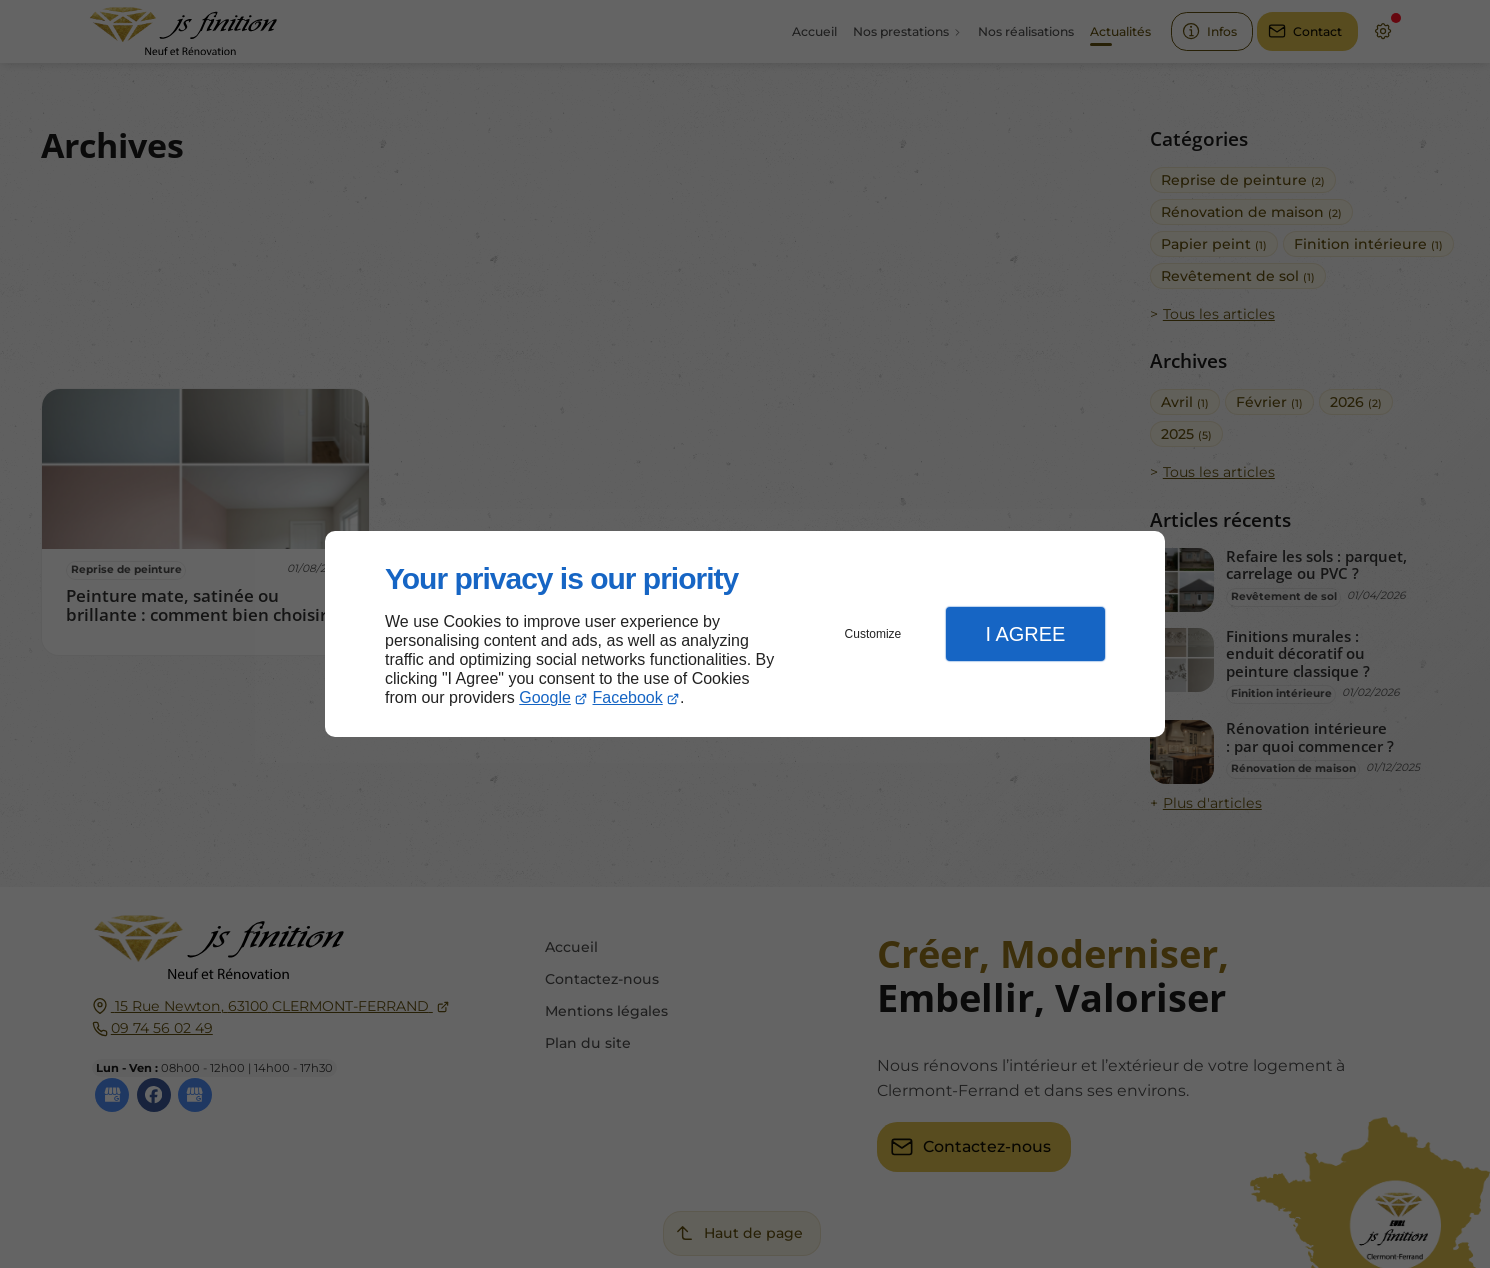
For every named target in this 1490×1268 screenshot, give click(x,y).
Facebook (628, 697)
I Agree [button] (1025, 634)
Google (545, 697)
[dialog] (745, 634)
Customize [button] (873, 634)
